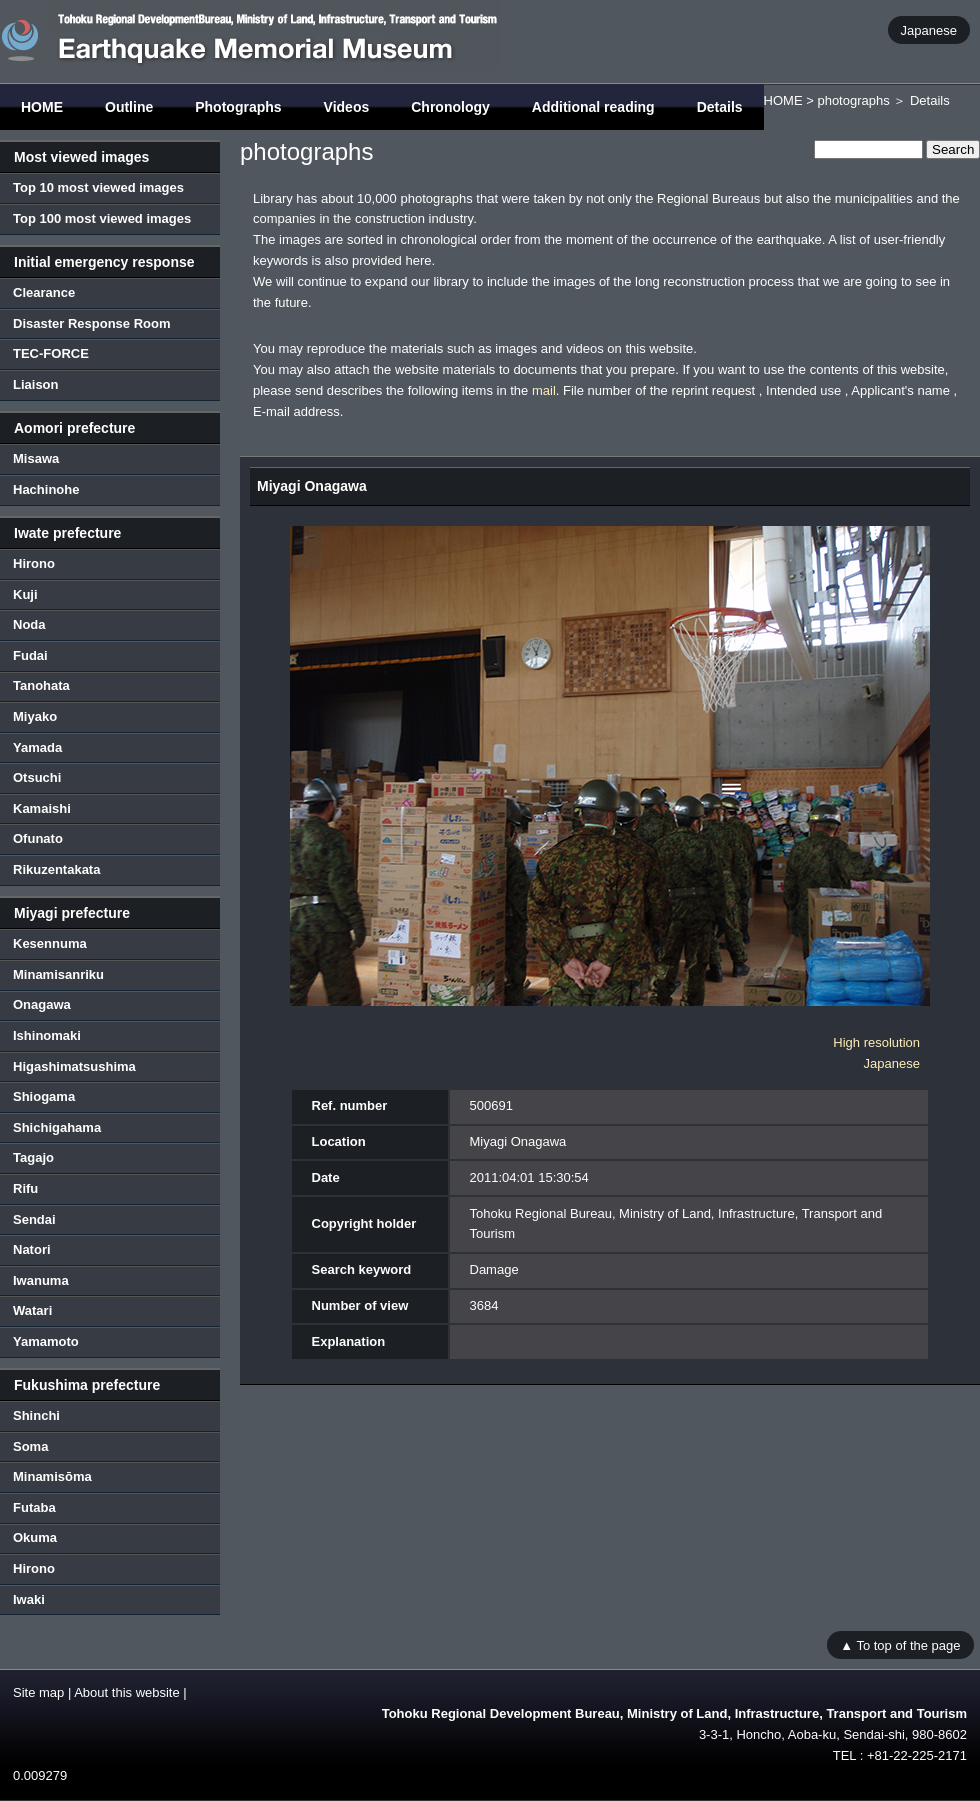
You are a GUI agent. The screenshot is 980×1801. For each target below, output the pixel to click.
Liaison (36, 384)
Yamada (37, 747)
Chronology (450, 107)
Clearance (44, 292)
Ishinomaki (47, 1035)
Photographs (238, 107)
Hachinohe (46, 489)
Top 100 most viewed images (102, 218)
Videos (347, 107)
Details (720, 107)
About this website (127, 1692)
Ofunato (38, 838)
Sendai (34, 1219)
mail (544, 390)
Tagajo (33, 1157)
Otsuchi (37, 777)
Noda (29, 624)
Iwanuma (41, 1280)
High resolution (876, 1042)
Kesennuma (50, 943)
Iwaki (29, 1599)
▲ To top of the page (900, 1644)
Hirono (34, 563)
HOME (42, 107)
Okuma (35, 1537)
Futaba (34, 1507)
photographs (853, 100)
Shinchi (36, 1415)
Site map (38, 1692)
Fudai (30, 655)
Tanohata (41, 685)
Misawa (36, 458)
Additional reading (593, 107)
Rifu (25, 1188)
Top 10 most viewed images (98, 187)
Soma (30, 1446)
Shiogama (44, 1096)
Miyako (35, 716)
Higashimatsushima (74, 1066)
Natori (32, 1249)
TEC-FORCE (51, 353)
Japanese (929, 29)
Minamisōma (52, 1476)
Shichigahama (57, 1127)
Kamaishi (42, 808)
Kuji (25, 594)
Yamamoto (46, 1341)
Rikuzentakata (56, 869)
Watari (32, 1310)
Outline (129, 107)
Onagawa (42, 1004)
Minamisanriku (58, 974)
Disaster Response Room (92, 323)
